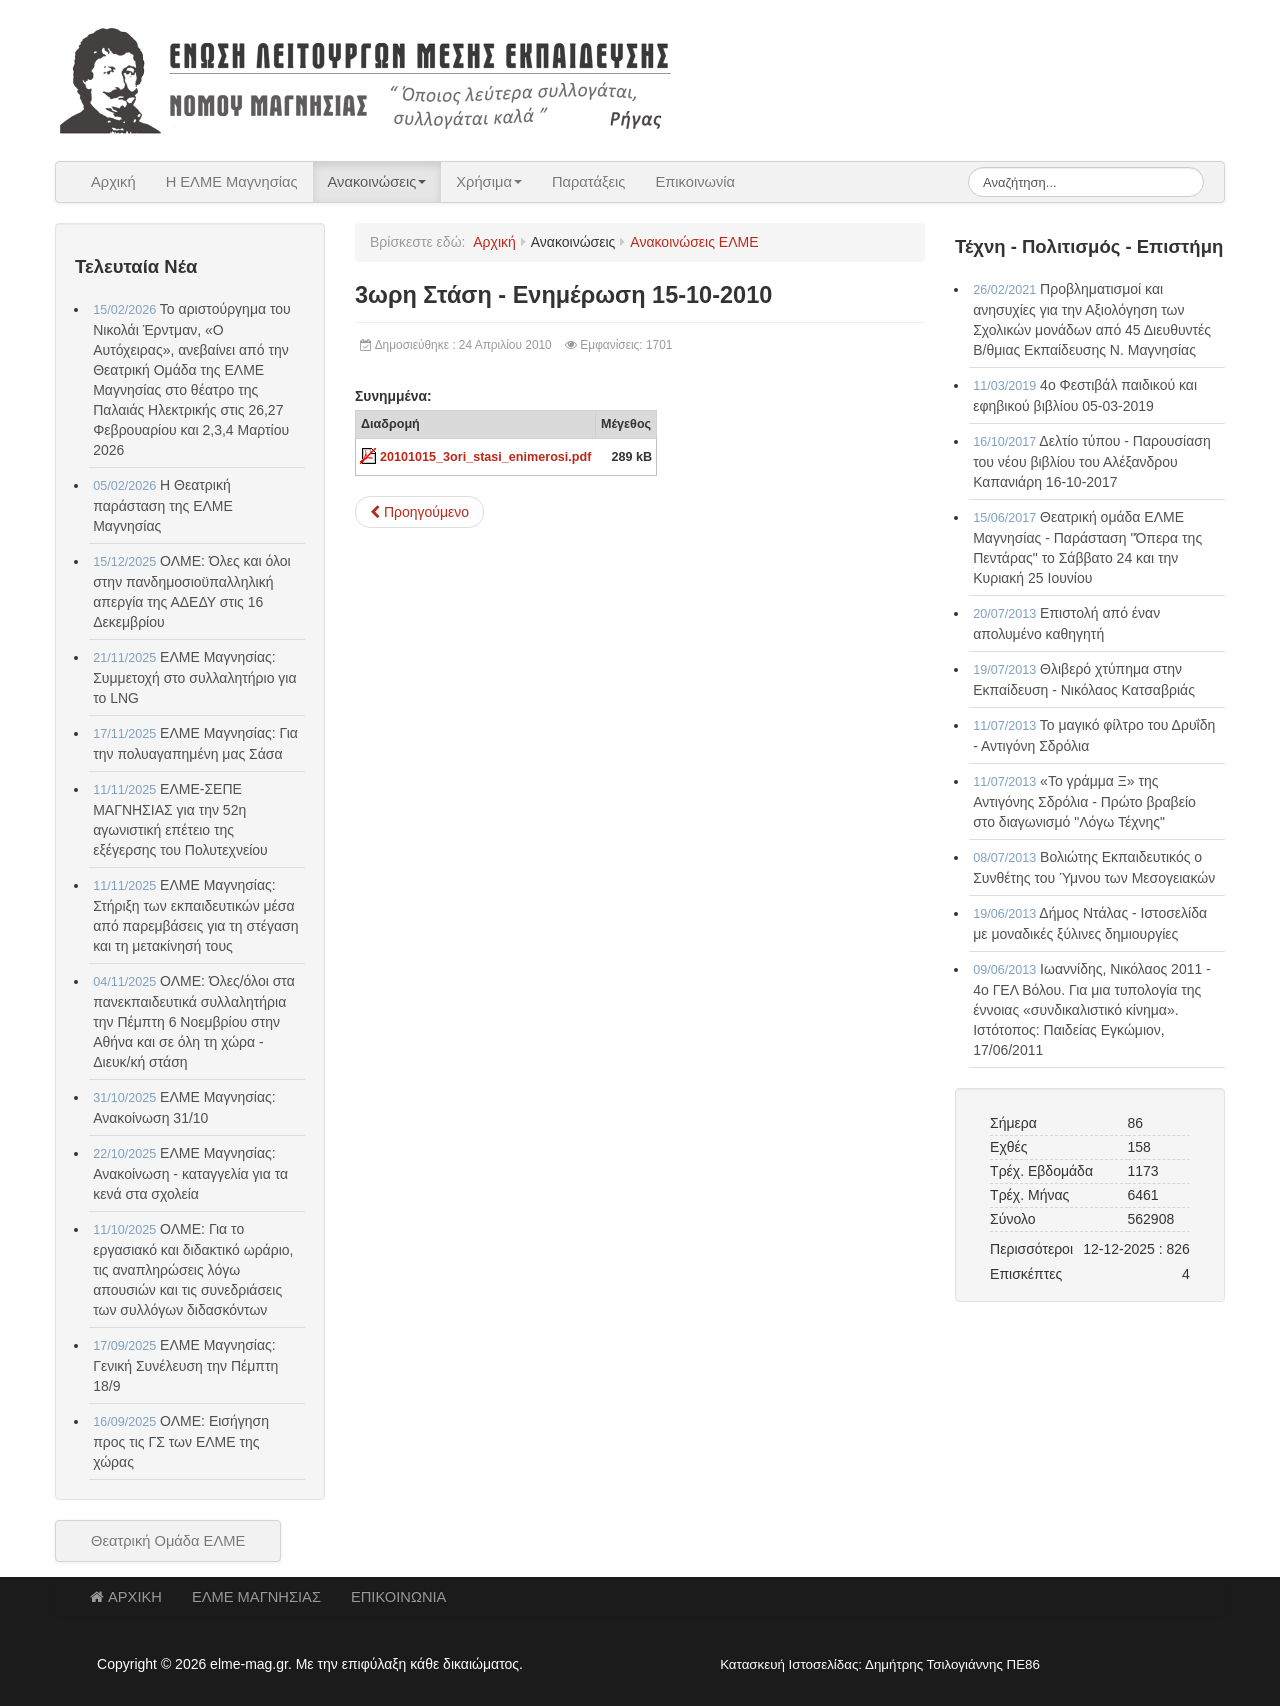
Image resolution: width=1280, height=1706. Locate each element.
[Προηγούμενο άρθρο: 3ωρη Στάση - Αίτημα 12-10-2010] (419, 512)
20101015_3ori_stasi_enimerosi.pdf (485, 457)
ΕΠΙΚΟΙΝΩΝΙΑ (398, 1597)
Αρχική (113, 182)
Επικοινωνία (695, 182)
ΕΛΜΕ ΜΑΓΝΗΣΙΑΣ (256, 1597)
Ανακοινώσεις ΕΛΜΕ (694, 242)
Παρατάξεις (589, 182)
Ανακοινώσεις (377, 182)
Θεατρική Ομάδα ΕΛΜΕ (168, 1541)
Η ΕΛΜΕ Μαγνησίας (232, 182)
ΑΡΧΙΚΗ (126, 1597)
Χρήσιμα (489, 182)
